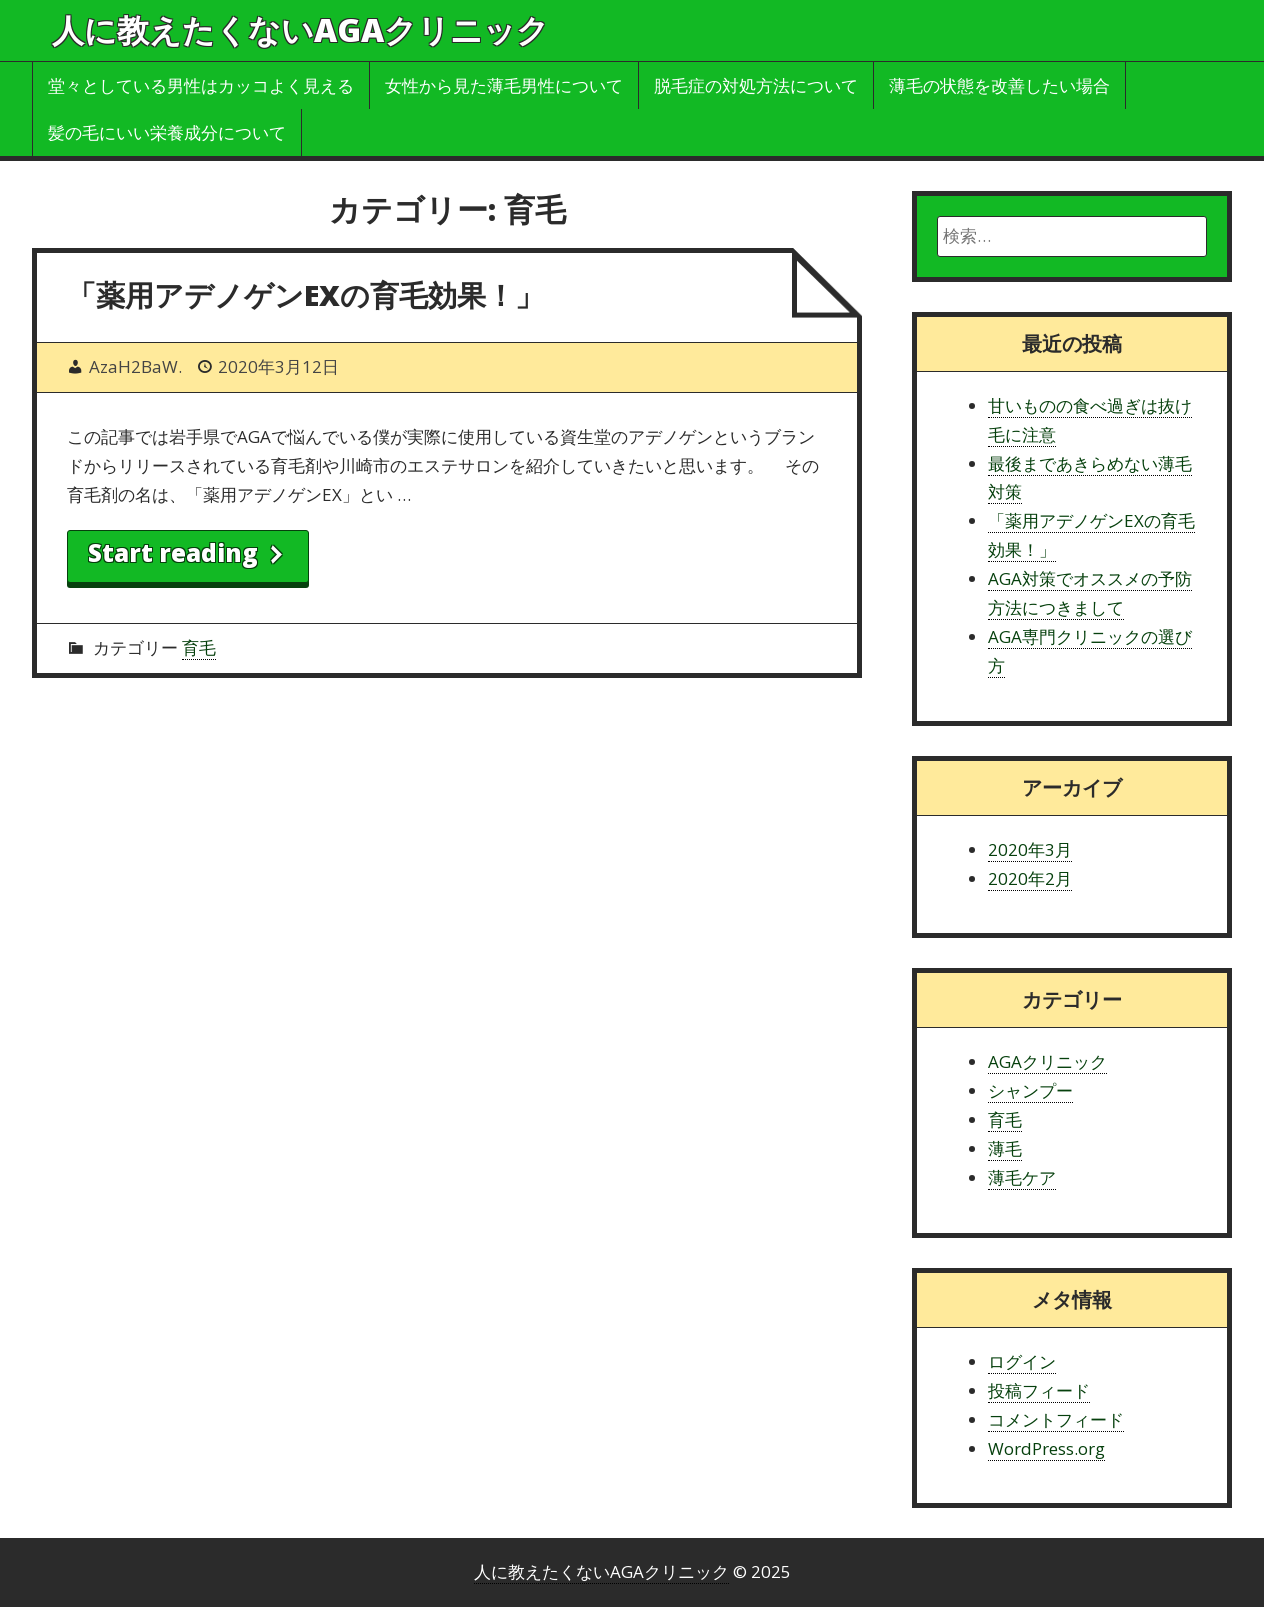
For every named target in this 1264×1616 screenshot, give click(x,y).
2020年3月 (1030, 849)
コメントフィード (1056, 1419)
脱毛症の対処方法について (756, 85)
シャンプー (1030, 1090)
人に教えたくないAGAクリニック (300, 29)
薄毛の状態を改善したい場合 (999, 85)
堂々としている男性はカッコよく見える (201, 85)
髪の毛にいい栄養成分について (167, 132)
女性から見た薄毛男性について (504, 85)
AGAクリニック (1047, 1061)
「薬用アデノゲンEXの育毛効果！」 (305, 294)
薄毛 (1005, 1148)
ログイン (1022, 1361)
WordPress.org (1046, 1448)
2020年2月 (1030, 878)
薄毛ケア (1022, 1177)
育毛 (199, 647)
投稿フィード (1039, 1390)
